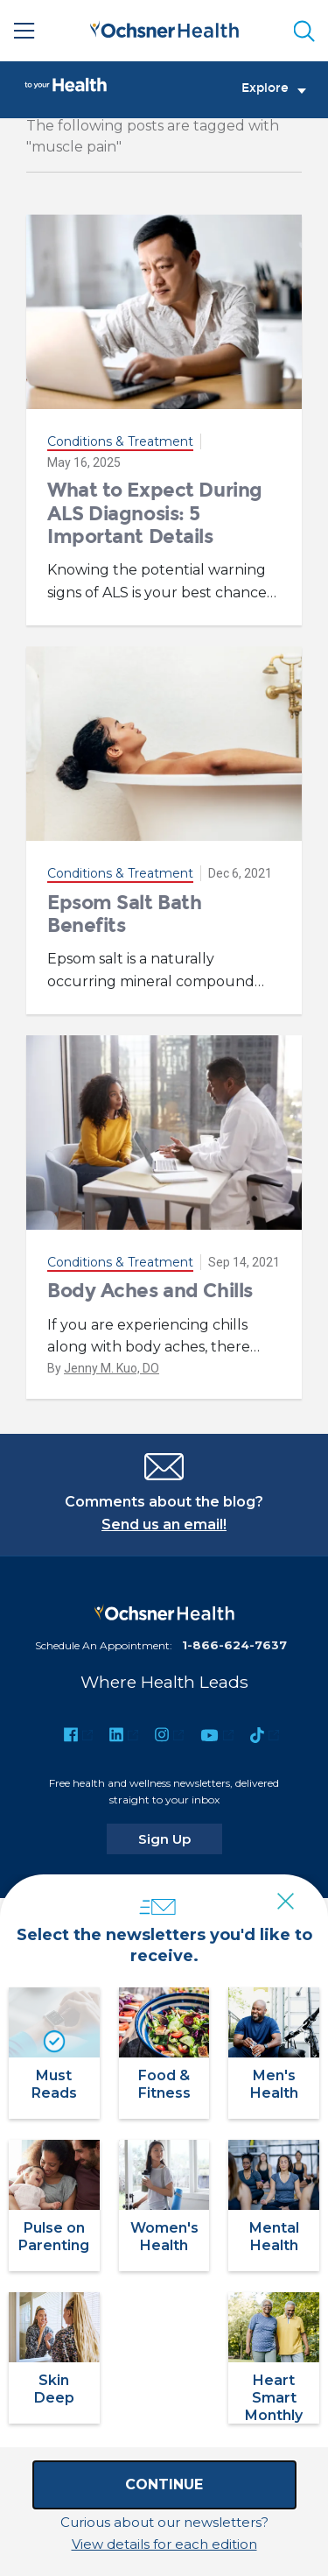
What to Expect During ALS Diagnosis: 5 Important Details (154, 513)
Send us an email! (164, 1524)
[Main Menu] (24, 31)
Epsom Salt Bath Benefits (124, 914)
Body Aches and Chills (150, 1290)
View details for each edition (164, 2544)
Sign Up (180, 1838)
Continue (164, 2484)
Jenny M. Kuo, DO (111, 1368)
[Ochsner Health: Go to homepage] (164, 27)
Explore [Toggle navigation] (273, 88)
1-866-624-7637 (234, 1645)
